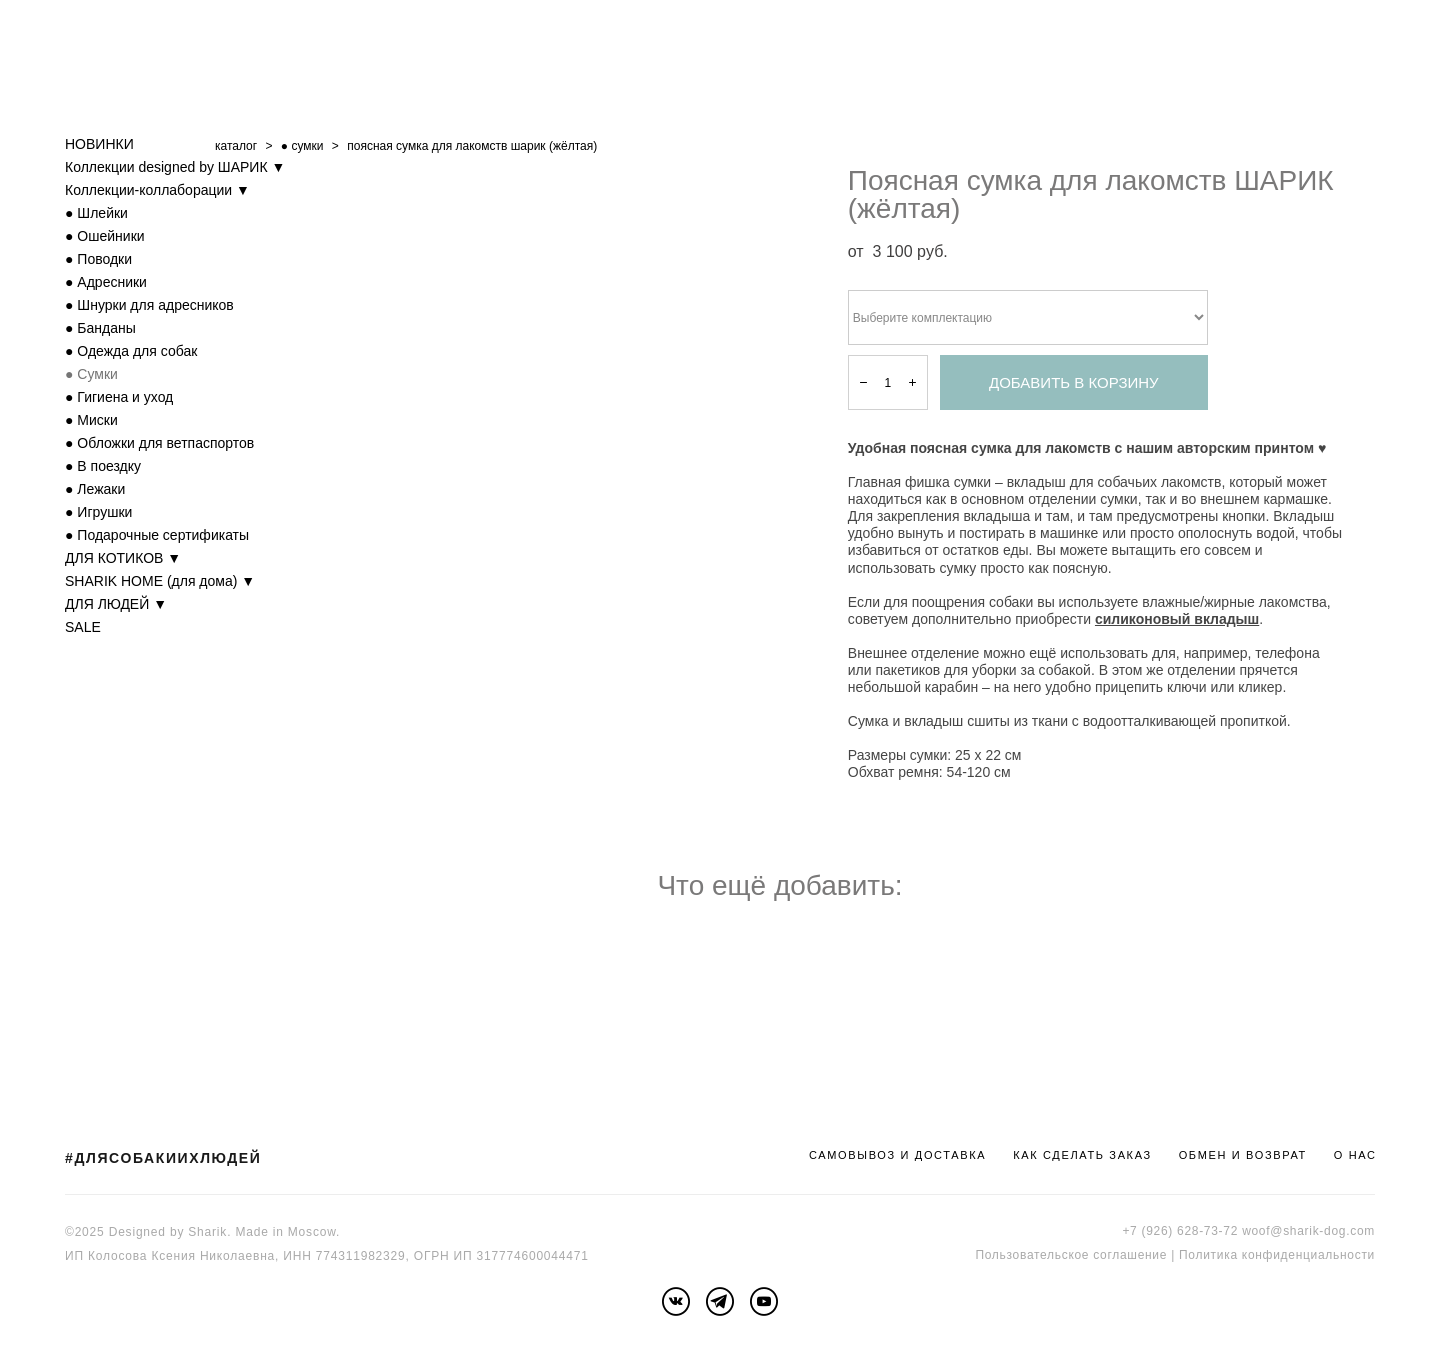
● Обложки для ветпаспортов (159, 443)
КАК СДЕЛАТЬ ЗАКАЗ (1082, 1155)
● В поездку (103, 466)
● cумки (302, 146)
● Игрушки (98, 512)
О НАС (1355, 1155)
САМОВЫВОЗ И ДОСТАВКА (897, 1155)
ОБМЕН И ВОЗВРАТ (1243, 1155)
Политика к (1213, 1255)
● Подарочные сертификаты (157, 535)
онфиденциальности (1311, 1255)
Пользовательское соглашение (1071, 1255)
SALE (83, 627)
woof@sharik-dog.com (1308, 1231)
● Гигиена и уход (119, 397)
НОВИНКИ (99, 144)
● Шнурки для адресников (149, 305)
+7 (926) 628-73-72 (1180, 1231)
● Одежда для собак (131, 351)
